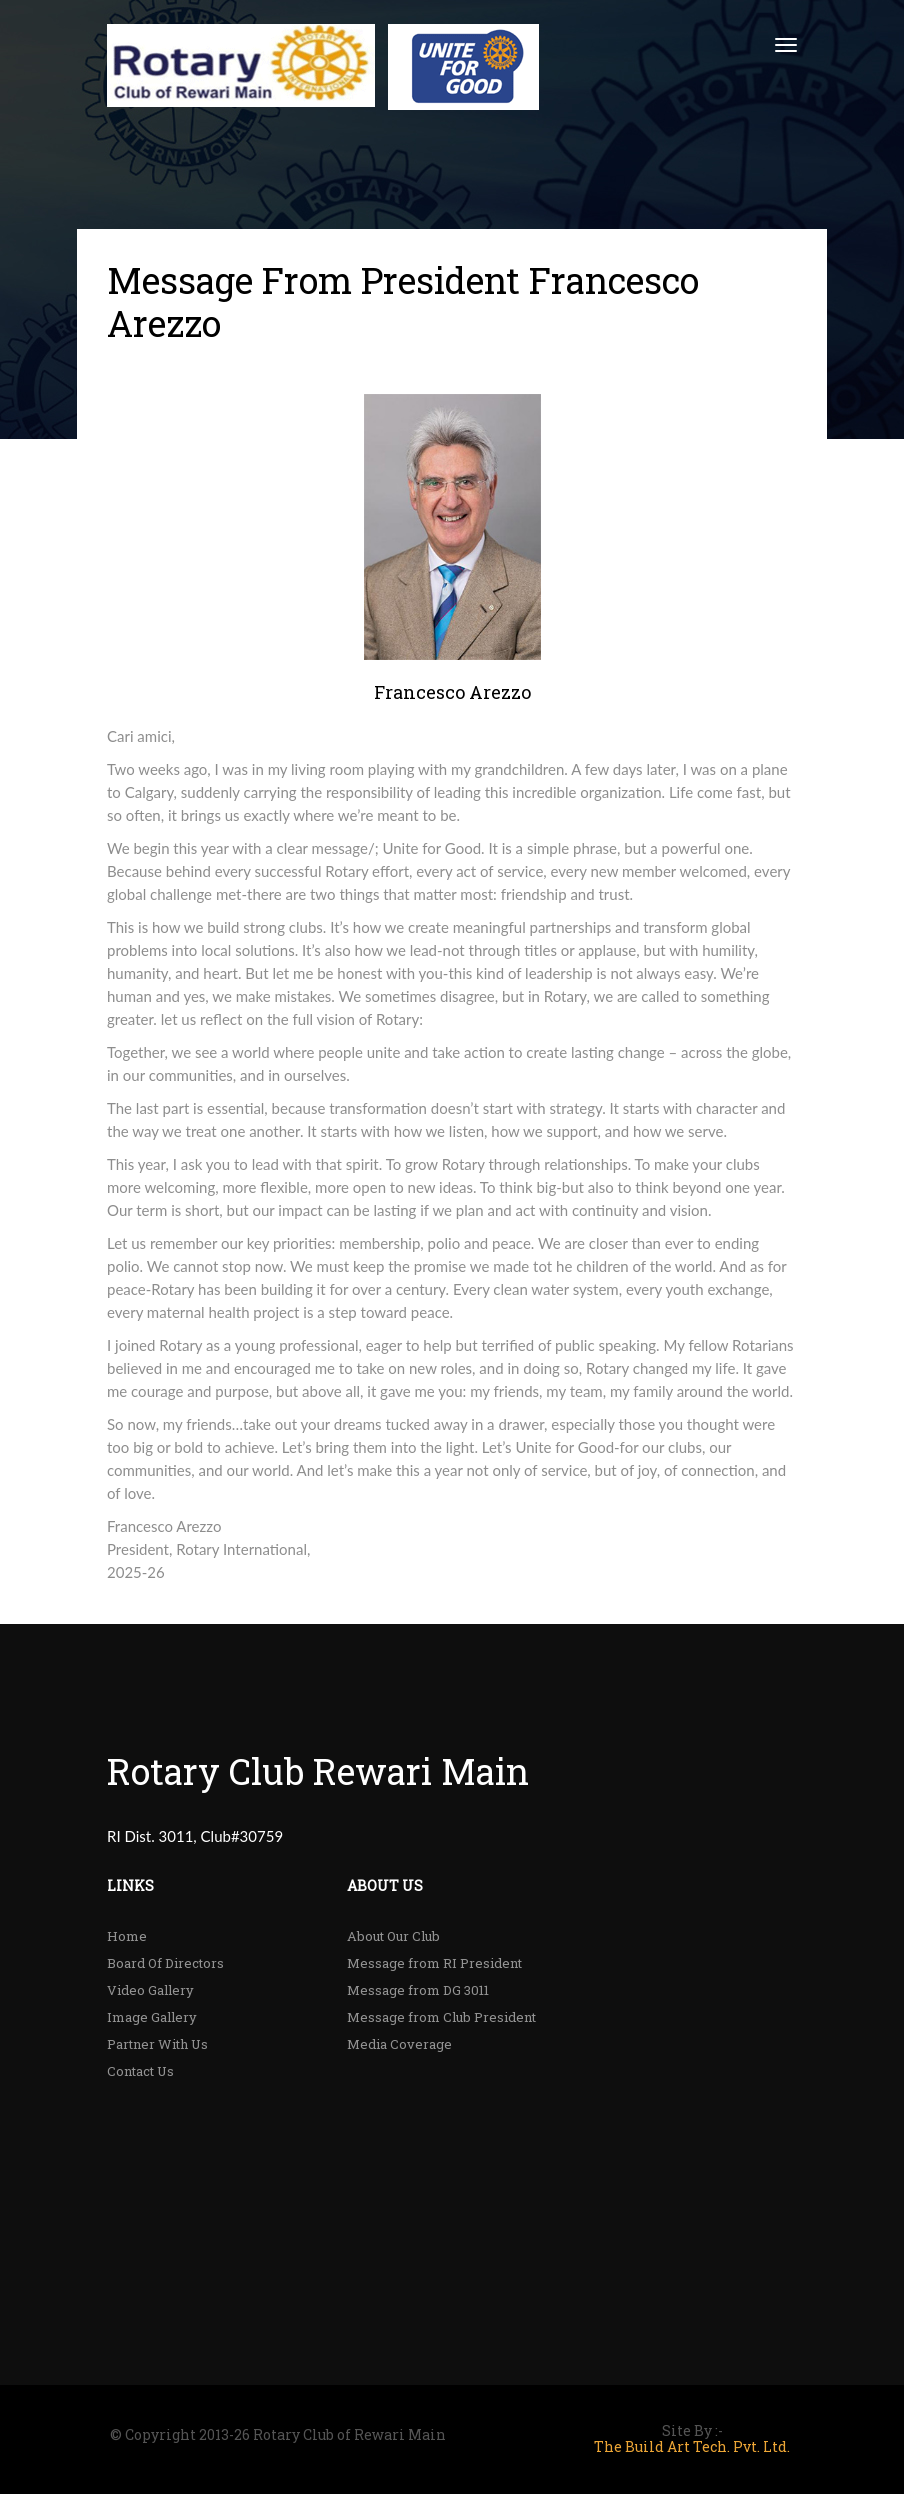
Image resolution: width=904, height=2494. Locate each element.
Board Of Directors (165, 1963)
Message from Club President (441, 2017)
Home (127, 1936)
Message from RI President (434, 1963)
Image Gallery (152, 2017)
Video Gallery (150, 1990)
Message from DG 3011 (418, 1990)
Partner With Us (157, 2044)
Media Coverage (399, 2044)
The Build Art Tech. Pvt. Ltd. (692, 2447)
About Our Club (393, 1936)
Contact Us (140, 2071)
